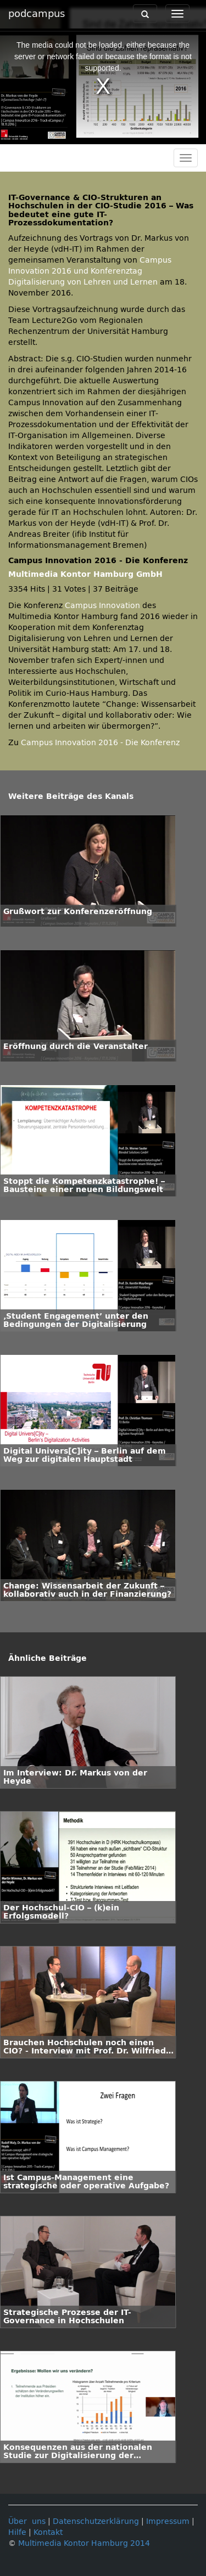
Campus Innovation (102, 605)
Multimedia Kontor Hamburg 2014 (84, 2543)
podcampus (36, 14)
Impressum (168, 2521)
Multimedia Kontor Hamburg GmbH (85, 574)
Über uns (27, 2521)
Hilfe (17, 2532)
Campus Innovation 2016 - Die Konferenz (100, 742)
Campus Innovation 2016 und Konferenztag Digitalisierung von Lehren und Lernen (89, 271)
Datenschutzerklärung (96, 2521)
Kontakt (48, 2532)
